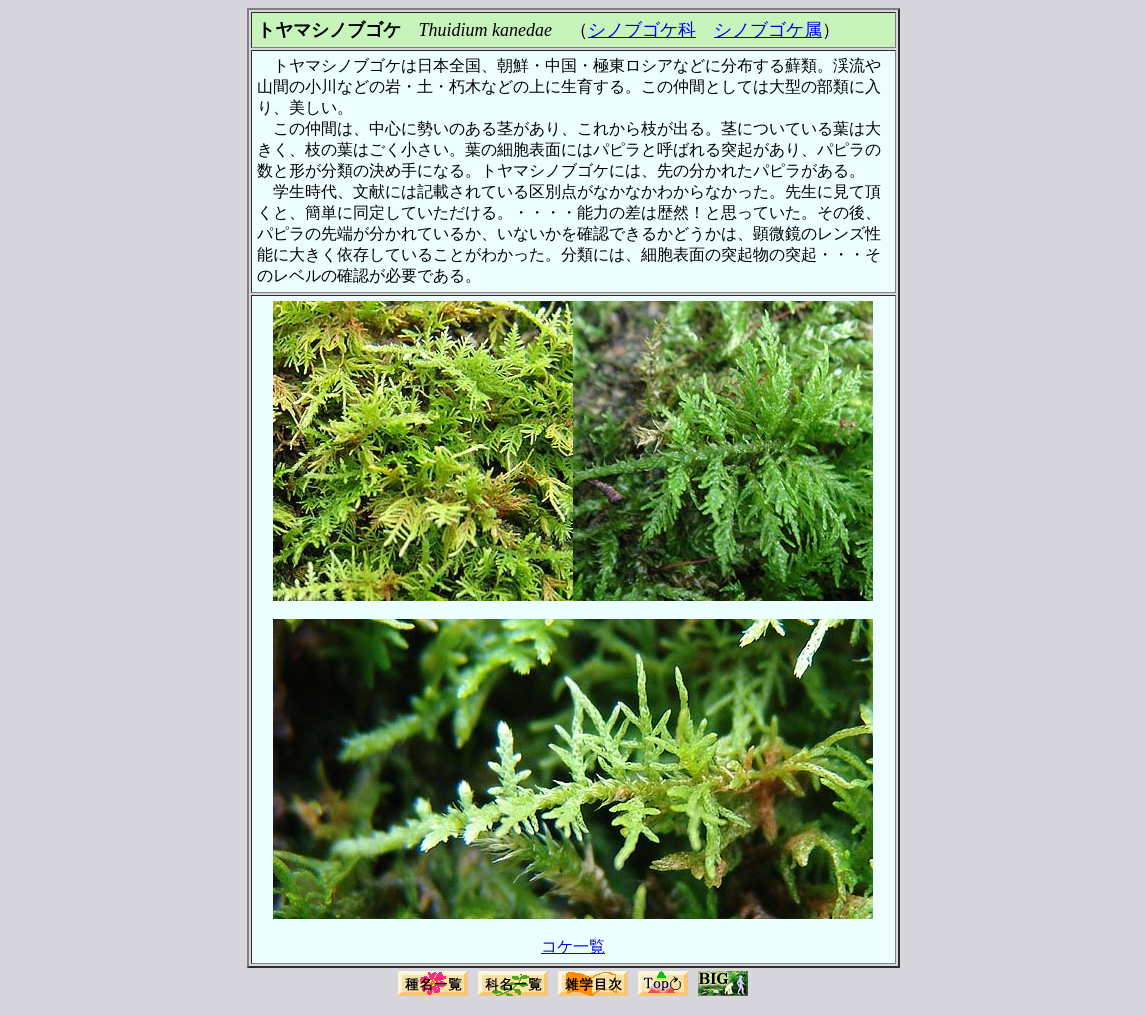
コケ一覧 (573, 946)
